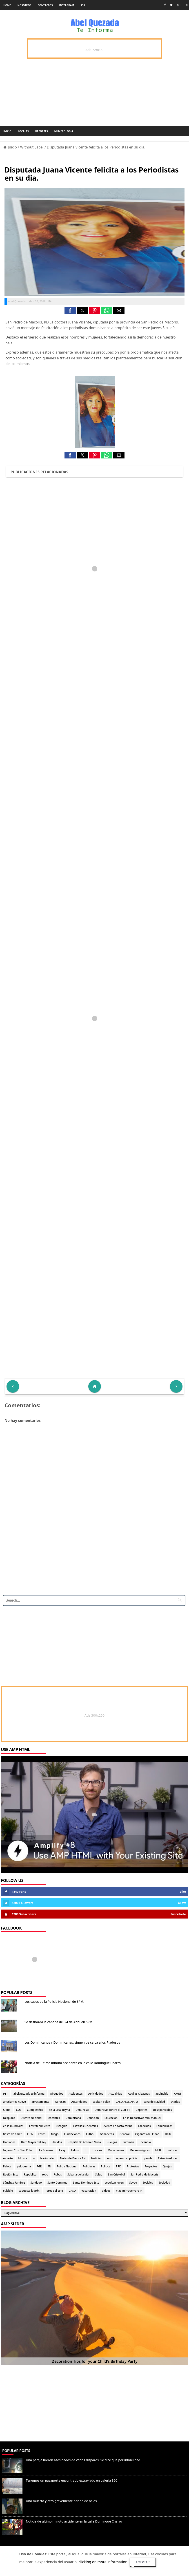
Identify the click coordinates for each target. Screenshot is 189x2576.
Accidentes (76, 2094)
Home (7, 5)
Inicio (7, 131)
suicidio (8, 2191)
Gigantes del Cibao (147, 2134)
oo (109, 2158)
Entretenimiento (39, 2126)
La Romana (46, 2150)
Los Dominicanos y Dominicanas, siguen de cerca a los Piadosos (72, 2042)
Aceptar (143, 2562)
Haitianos (9, 2142)
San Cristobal (116, 2174)
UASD (72, 2191)
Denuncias (82, 2110)
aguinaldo (162, 2094)
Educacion (111, 2118)
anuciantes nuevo (14, 2102)
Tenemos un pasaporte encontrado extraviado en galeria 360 (71, 2480)
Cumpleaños (35, 2110)
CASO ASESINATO (127, 2102)
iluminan (128, 2142)
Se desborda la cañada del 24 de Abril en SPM (58, 2022)
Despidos (9, 2118)
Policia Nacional (67, 2166)
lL (86, 2150)
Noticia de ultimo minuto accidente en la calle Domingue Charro (72, 2063)
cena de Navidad (154, 2102)
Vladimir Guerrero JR (129, 2191)
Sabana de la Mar (78, 2174)
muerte (8, 2158)
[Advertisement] (94, 1560)
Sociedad (164, 2182)
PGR (39, 2166)
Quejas (167, 2166)
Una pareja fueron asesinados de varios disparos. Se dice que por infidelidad (83, 2460)
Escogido (61, 2126)
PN (49, 2166)
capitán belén (101, 2102)
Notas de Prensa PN (73, 2158)
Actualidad (115, 2094)
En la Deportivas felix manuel (142, 2118)
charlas (175, 2102)
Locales (23, 131)
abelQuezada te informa (28, 2094)
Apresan (60, 2102)
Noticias (96, 2158)
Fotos (41, 2134)
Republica (30, 2174)
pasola (148, 2158)
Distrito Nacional (31, 2118)
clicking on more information (103, 2561)
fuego (54, 2134)
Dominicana (73, 2118)
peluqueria (24, 2166)
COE (18, 2110)
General (125, 2134)
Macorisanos (116, 2150)
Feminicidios (164, 2126)
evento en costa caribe (117, 2126)
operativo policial (127, 2158)
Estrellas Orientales (85, 2126)
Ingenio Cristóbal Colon (18, 2150)
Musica (22, 2158)
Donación (93, 2118)
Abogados (56, 2094)
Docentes (54, 2118)
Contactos (45, 5)
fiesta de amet (12, 2134)
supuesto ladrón (29, 2191)
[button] (70, 310)
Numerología (63, 131)
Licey (62, 2150)
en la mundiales (13, 2126)
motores (172, 2150)
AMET (177, 2094)
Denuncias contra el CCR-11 (112, 2110)
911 (5, 2094)
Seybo (133, 2182)
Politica (105, 2166)
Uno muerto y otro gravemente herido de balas (61, 2501)
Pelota (7, 2166)
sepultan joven (114, 2182)
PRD (118, 2166)
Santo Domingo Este (86, 2182)
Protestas (133, 2166)
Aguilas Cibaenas (139, 2094)
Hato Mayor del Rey (33, 2142)
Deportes (41, 131)
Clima (6, 2110)
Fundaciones (72, 2134)
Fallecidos (144, 2126)
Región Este (10, 2174)
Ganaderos (107, 2134)
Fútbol (90, 2134)
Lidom (75, 2150)
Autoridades (79, 2102)
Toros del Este (54, 2191)
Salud (98, 2174)
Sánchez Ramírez (14, 2182)
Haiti (168, 2134)
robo (45, 2174)
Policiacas (89, 2166)
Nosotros (24, 5)
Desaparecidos (162, 2110)
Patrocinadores (168, 2158)
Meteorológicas (140, 2150)
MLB (158, 2150)
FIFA (30, 2134)
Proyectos (151, 2166)
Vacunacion (88, 2191)
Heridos (57, 2142)
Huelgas (112, 2142)
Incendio (145, 2142)
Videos (106, 2191)
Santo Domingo (57, 2182)
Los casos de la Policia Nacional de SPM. (54, 2001)
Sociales (148, 2182)
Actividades (95, 2094)
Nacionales (47, 2158)
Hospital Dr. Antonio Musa (84, 2142)
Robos (58, 2174)
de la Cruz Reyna (59, 2110)
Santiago (36, 2182)
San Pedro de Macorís (144, 2174)
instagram (66, 5)
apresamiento (40, 2102)
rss (82, 5)
